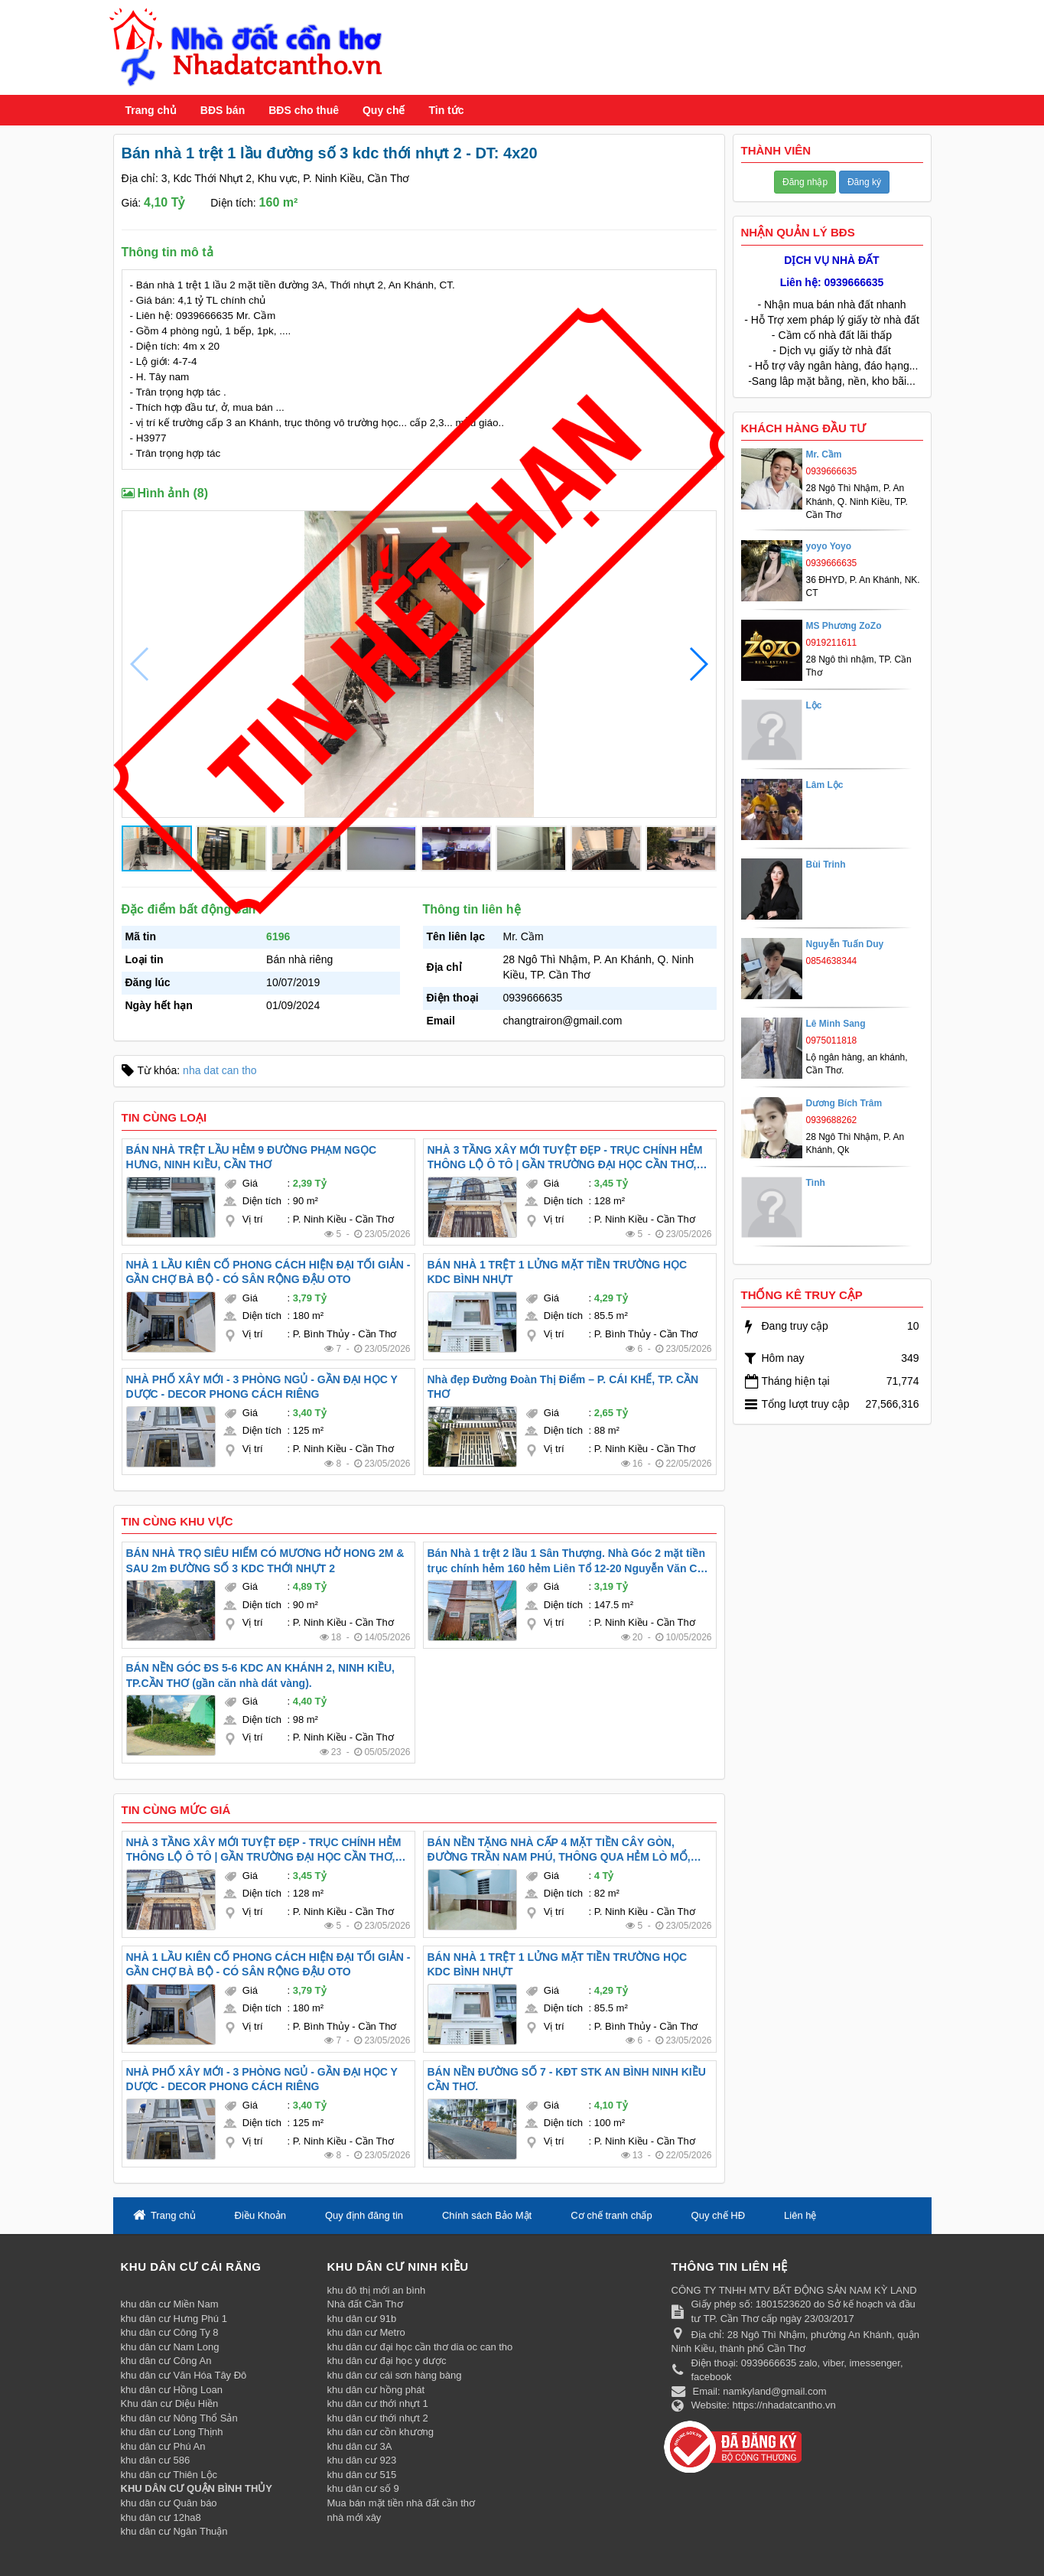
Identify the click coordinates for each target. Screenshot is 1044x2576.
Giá (250, 1183)
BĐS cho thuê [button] (303, 110)
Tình (815, 1182)
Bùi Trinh (826, 864)
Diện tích (261, 1201)
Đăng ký (864, 182)
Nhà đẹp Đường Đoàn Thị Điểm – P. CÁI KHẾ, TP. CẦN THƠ (563, 1387)
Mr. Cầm (824, 454)
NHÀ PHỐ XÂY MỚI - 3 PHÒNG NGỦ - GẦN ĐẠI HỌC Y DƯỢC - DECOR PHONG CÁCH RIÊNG (262, 1387)
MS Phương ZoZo (844, 625)
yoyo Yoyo (829, 546)
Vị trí (252, 1219)
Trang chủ (151, 110)
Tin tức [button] (445, 110)
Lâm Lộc (825, 785)
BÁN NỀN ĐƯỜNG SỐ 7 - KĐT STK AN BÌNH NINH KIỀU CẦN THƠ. (567, 2079)
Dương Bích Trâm (844, 1103)
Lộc (814, 705)
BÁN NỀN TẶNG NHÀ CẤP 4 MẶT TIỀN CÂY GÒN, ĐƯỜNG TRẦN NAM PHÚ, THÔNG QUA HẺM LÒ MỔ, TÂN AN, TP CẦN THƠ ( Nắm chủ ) (559, 1850)
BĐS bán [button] (222, 110)
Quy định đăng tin (364, 2215)
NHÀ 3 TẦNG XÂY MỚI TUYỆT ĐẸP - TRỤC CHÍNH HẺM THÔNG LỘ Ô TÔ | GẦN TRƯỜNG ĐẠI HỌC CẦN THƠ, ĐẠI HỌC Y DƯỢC (565, 1158)
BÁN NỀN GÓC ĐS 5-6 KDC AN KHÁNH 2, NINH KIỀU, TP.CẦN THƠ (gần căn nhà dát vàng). (260, 1675)
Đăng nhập (805, 182)
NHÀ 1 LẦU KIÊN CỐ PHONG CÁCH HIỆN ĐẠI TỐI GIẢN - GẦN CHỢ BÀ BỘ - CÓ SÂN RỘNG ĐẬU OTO (268, 1272)
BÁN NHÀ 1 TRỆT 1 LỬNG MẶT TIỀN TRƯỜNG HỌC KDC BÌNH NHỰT (558, 1272)
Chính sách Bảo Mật (487, 2215)
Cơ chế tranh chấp (611, 2215)
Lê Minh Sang (836, 1023)
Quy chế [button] (384, 110)
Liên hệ (800, 2215)
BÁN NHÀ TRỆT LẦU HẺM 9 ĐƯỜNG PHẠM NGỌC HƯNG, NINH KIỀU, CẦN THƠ (251, 1157)
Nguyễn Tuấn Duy (845, 944)
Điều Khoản (260, 2215)
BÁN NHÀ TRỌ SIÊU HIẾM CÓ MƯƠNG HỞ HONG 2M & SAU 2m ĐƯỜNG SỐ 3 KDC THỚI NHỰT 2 (265, 1561)
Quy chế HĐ (718, 2215)
